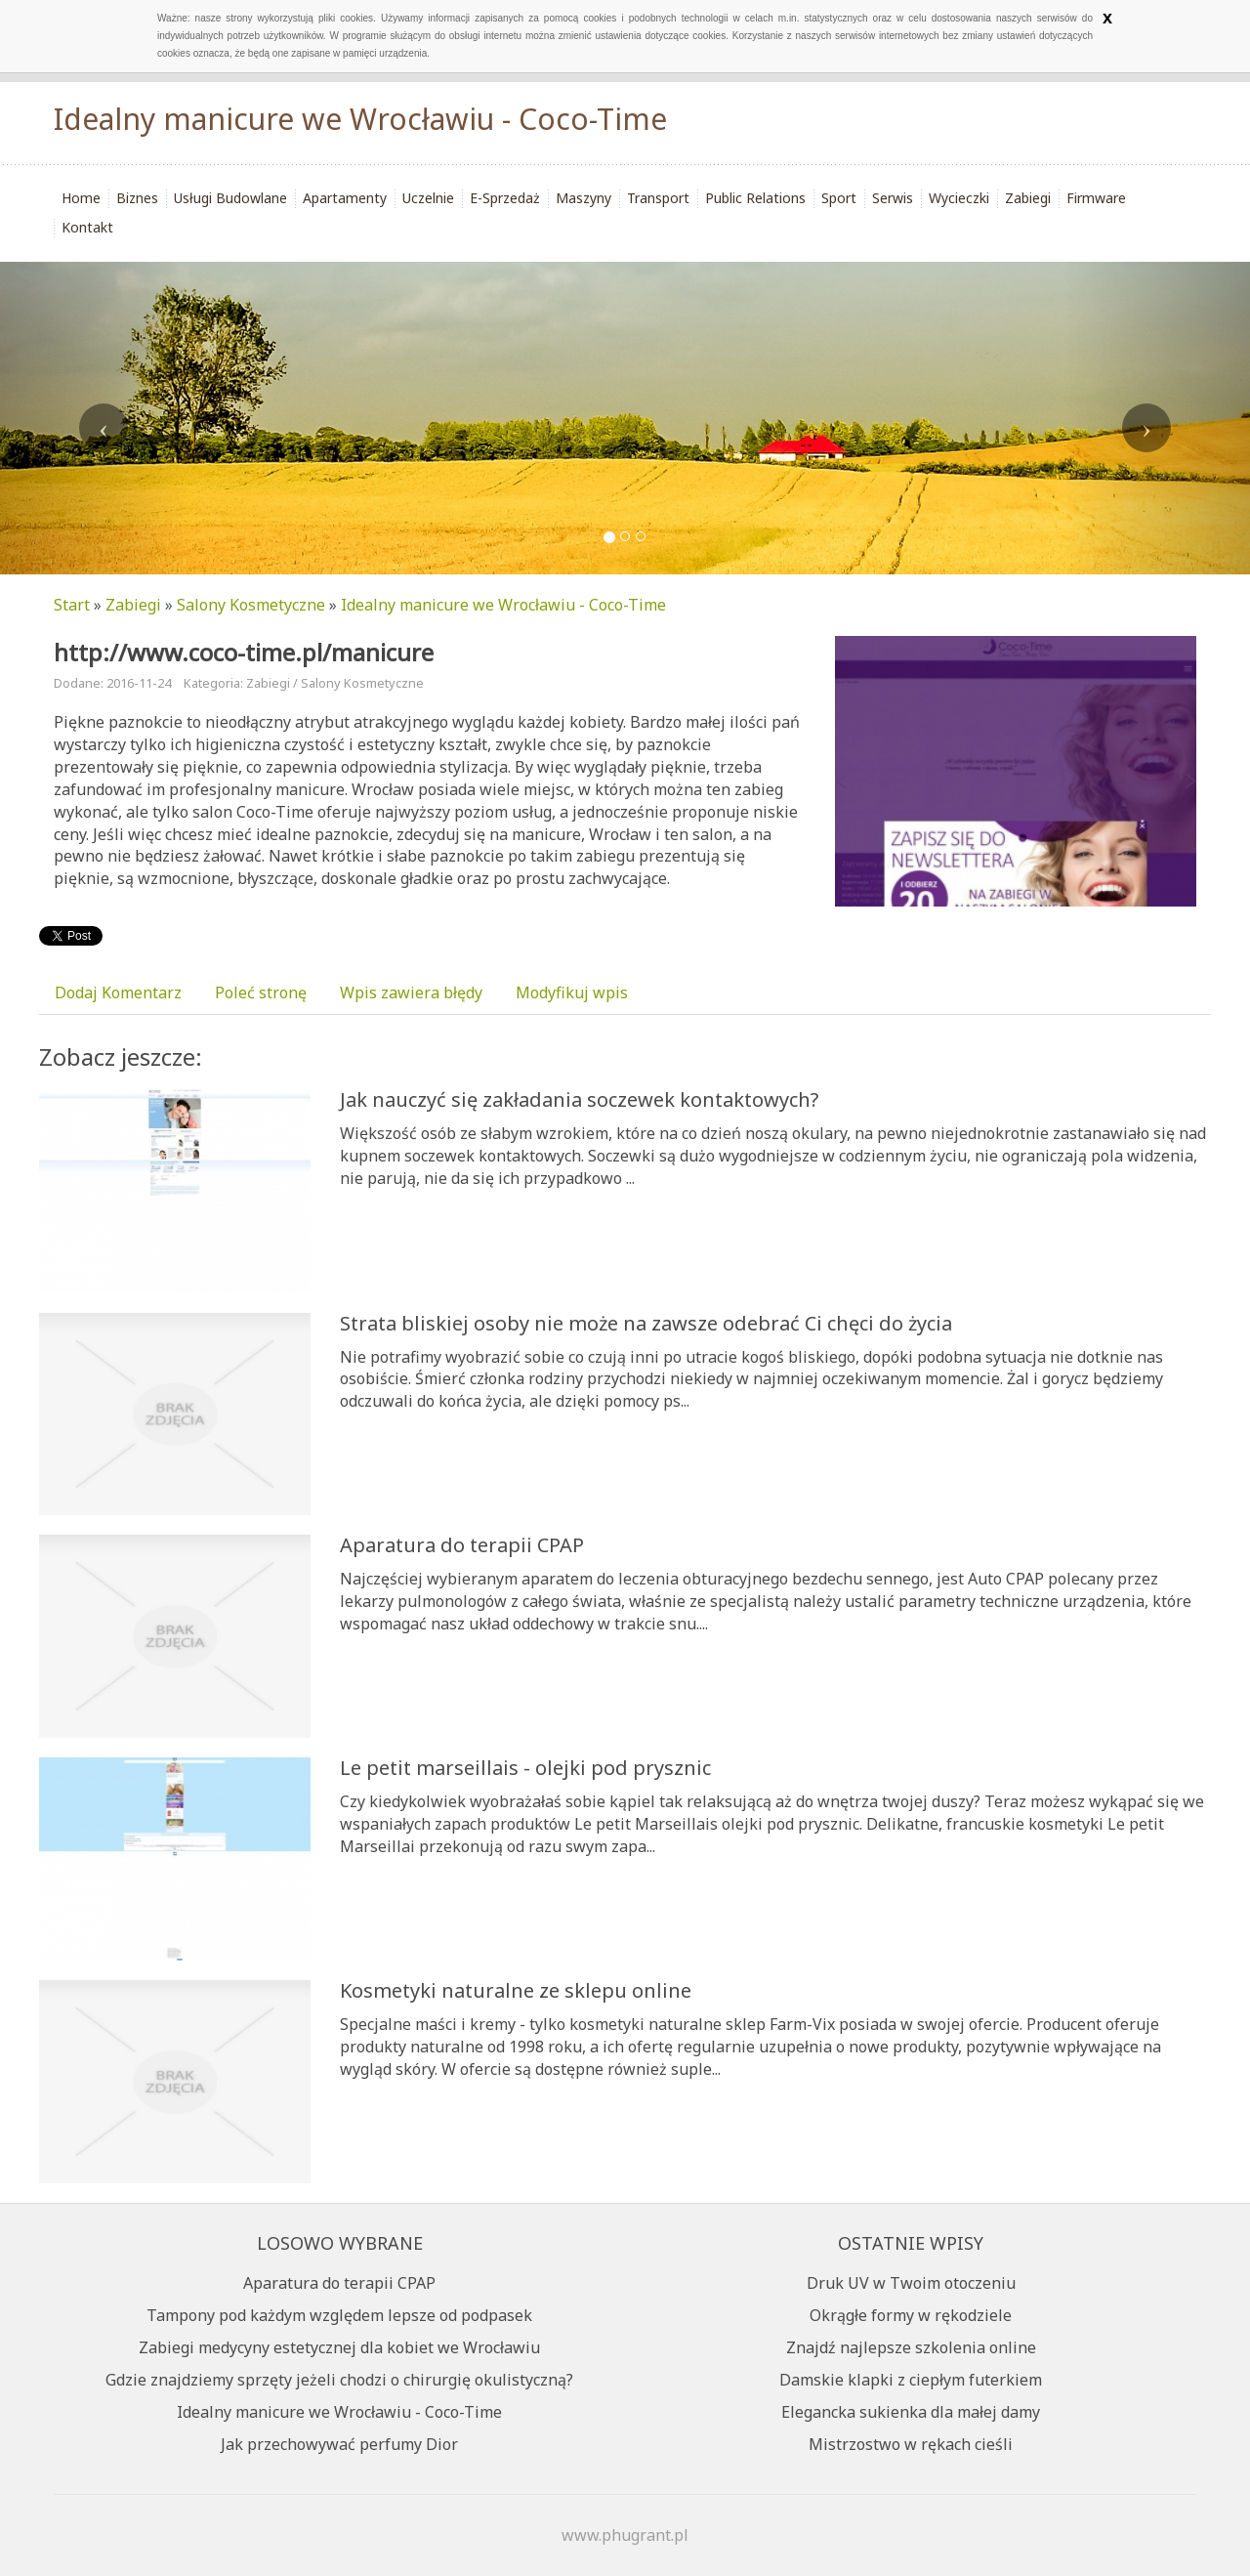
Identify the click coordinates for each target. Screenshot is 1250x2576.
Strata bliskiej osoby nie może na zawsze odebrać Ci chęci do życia (646, 1323)
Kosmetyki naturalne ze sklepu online (515, 1990)
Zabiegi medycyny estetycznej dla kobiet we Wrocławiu (339, 2347)
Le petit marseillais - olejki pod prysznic (525, 1767)
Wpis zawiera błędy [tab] (411, 992)
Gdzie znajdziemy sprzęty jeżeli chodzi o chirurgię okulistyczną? (339, 2379)
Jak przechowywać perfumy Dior (339, 2444)
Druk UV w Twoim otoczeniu (911, 2283)
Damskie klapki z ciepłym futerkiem (910, 2379)
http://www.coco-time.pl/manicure (244, 652)
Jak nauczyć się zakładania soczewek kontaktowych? (579, 1099)
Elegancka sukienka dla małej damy (910, 2412)
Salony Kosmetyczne (251, 604)
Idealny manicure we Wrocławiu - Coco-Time (503, 604)
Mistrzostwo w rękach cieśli (911, 2444)
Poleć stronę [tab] (261, 992)
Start (72, 604)
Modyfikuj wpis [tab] (572, 992)
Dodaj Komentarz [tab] (118, 992)
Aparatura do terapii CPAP (462, 1545)
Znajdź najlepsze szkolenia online (911, 2347)
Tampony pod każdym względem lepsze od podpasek (339, 2315)
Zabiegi (133, 604)
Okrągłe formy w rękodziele (911, 2315)
